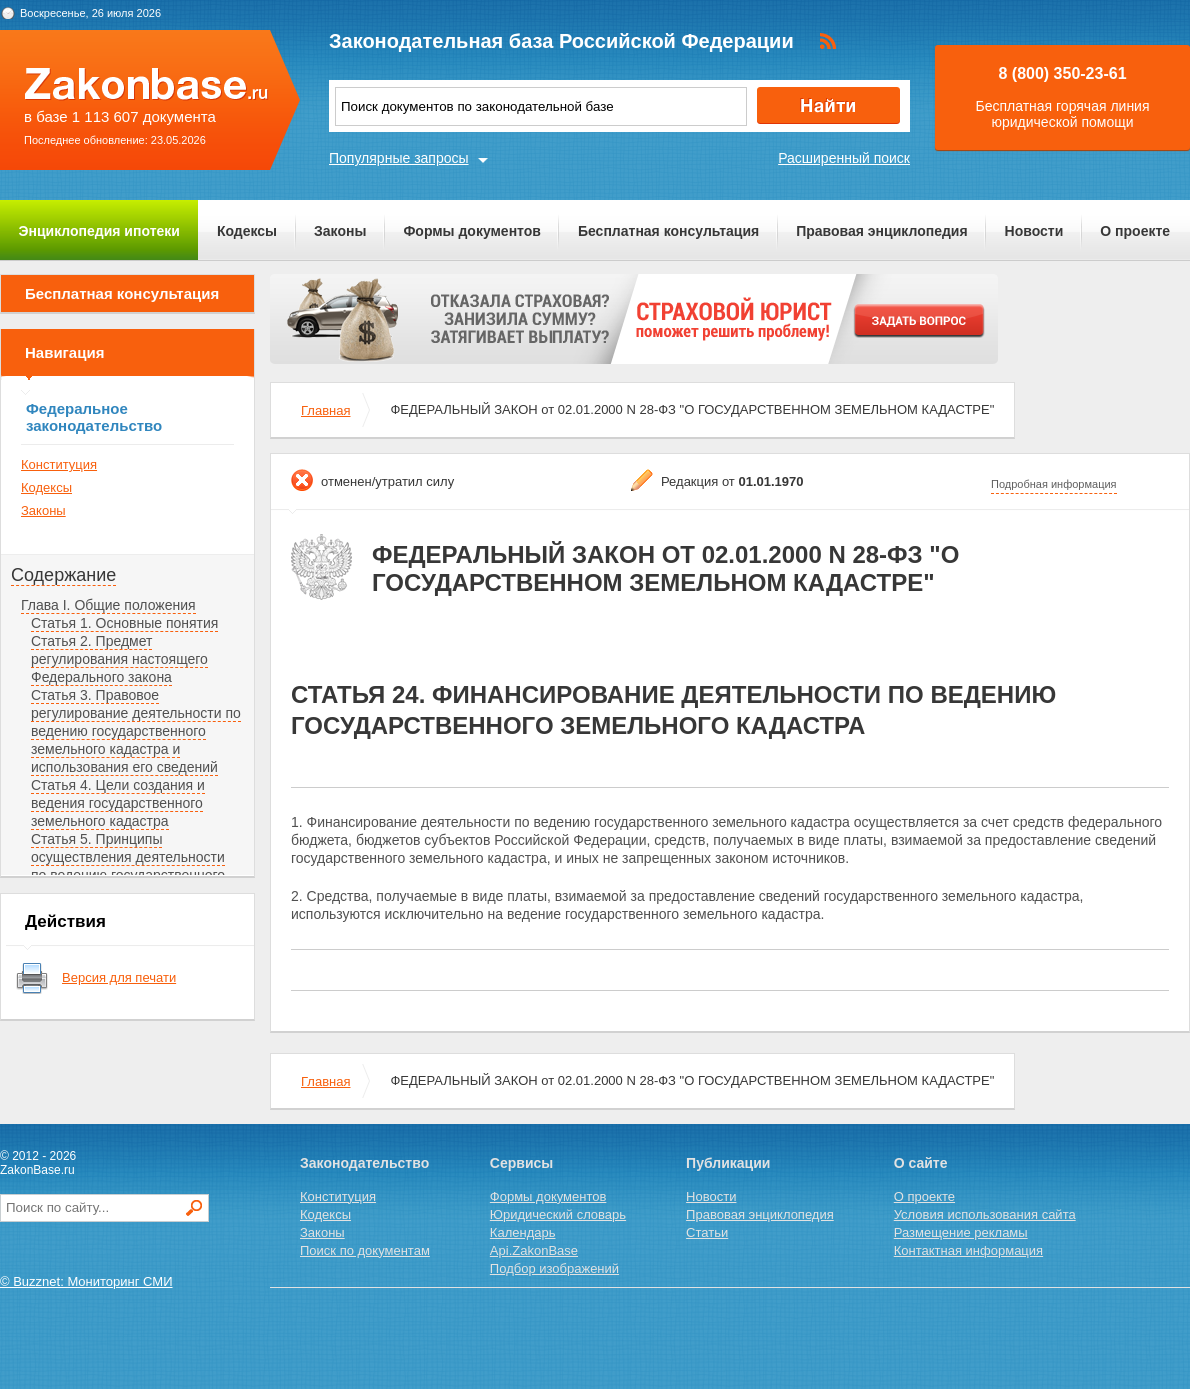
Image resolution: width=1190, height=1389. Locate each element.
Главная (325, 410)
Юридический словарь (558, 1214)
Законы (340, 231)
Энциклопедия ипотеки (99, 231)
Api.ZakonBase (534, 1250)
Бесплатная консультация (668, 231)
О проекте (1135, 231)
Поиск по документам (365, 1250)
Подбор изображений (554, 1268)
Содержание (63, 575)
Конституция (59, 464)
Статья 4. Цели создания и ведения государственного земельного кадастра (118, 803)
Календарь (523, 1232)
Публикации (728, 1163)
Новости (1034, 231)
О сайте (921, 1163)
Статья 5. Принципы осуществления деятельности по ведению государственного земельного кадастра (128, 866)
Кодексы (247, 231)
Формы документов (472, 231)
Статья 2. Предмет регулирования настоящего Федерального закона (119, 659)
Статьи (707, 1232)
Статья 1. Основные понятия (124, 623)
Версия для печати (119, 977)
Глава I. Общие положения (108, 605)
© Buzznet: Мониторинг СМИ (86, 1281)
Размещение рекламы (961, 1232)
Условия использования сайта (985, 1214)
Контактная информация (968, 1250)
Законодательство (364, 1163)
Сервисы (521, 1163)
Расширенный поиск (844, 158)
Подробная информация (1054, 484)
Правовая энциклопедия (881, 231)
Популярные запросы (399, 158)
